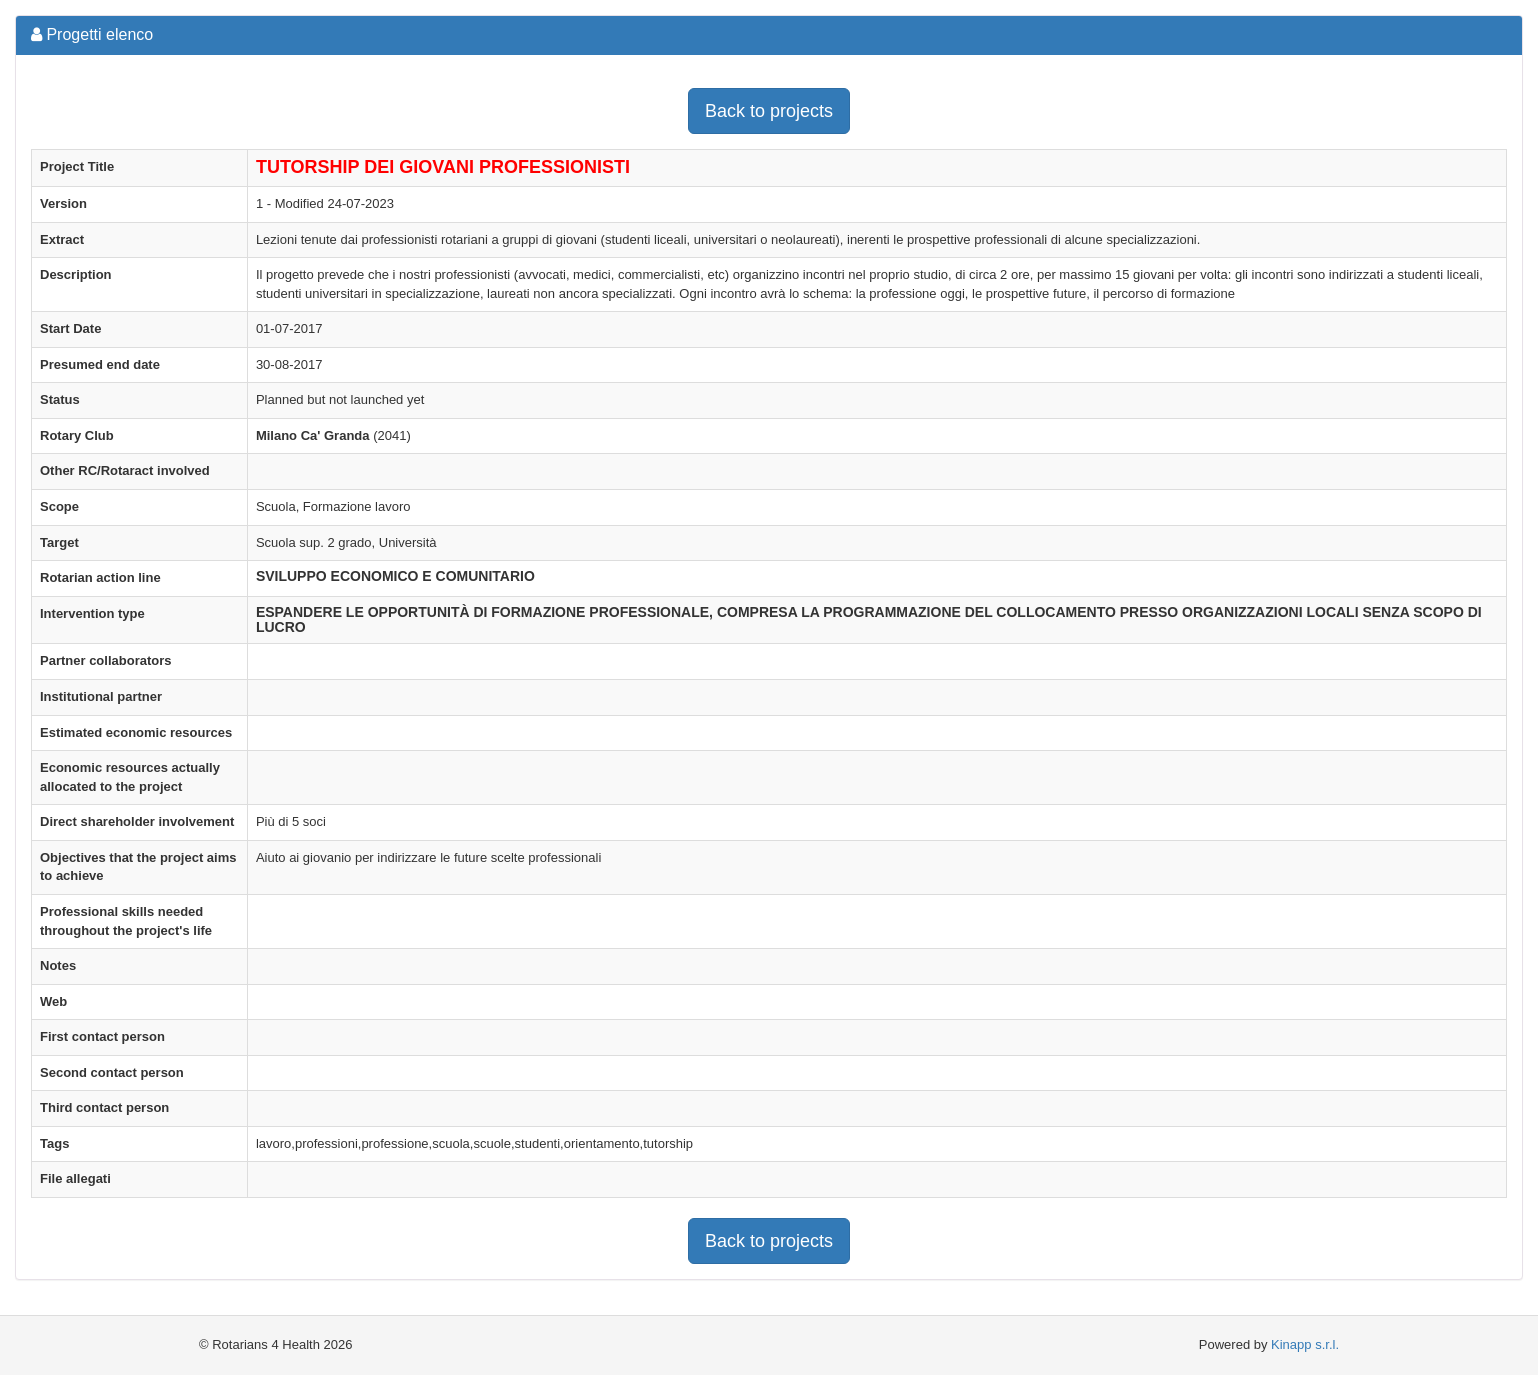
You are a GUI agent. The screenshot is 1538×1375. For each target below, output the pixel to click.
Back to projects (769, 111)
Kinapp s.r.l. (1305, 1344)
